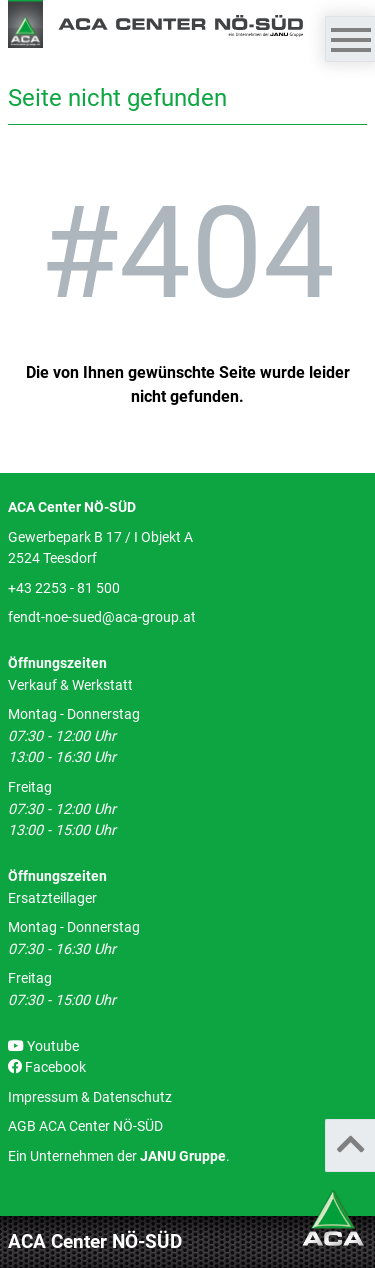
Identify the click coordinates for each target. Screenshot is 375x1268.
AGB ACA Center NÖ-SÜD (85, 1126)
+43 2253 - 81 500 (64, 588)
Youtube (43, 1046)
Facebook (47, 1067)
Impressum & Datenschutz (90, 1097)
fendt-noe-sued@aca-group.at (102, 617)
